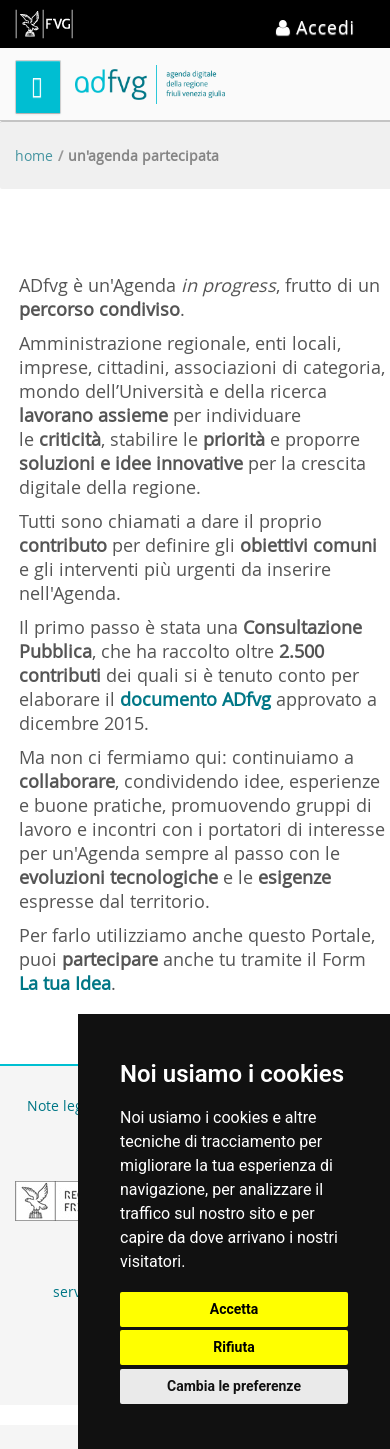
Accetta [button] (234, 1309)
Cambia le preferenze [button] (234, 1386)
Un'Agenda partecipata (143, 155)
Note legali (63, 1105)
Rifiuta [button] (233, 1347)
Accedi (315, 27)
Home (34, 155)
